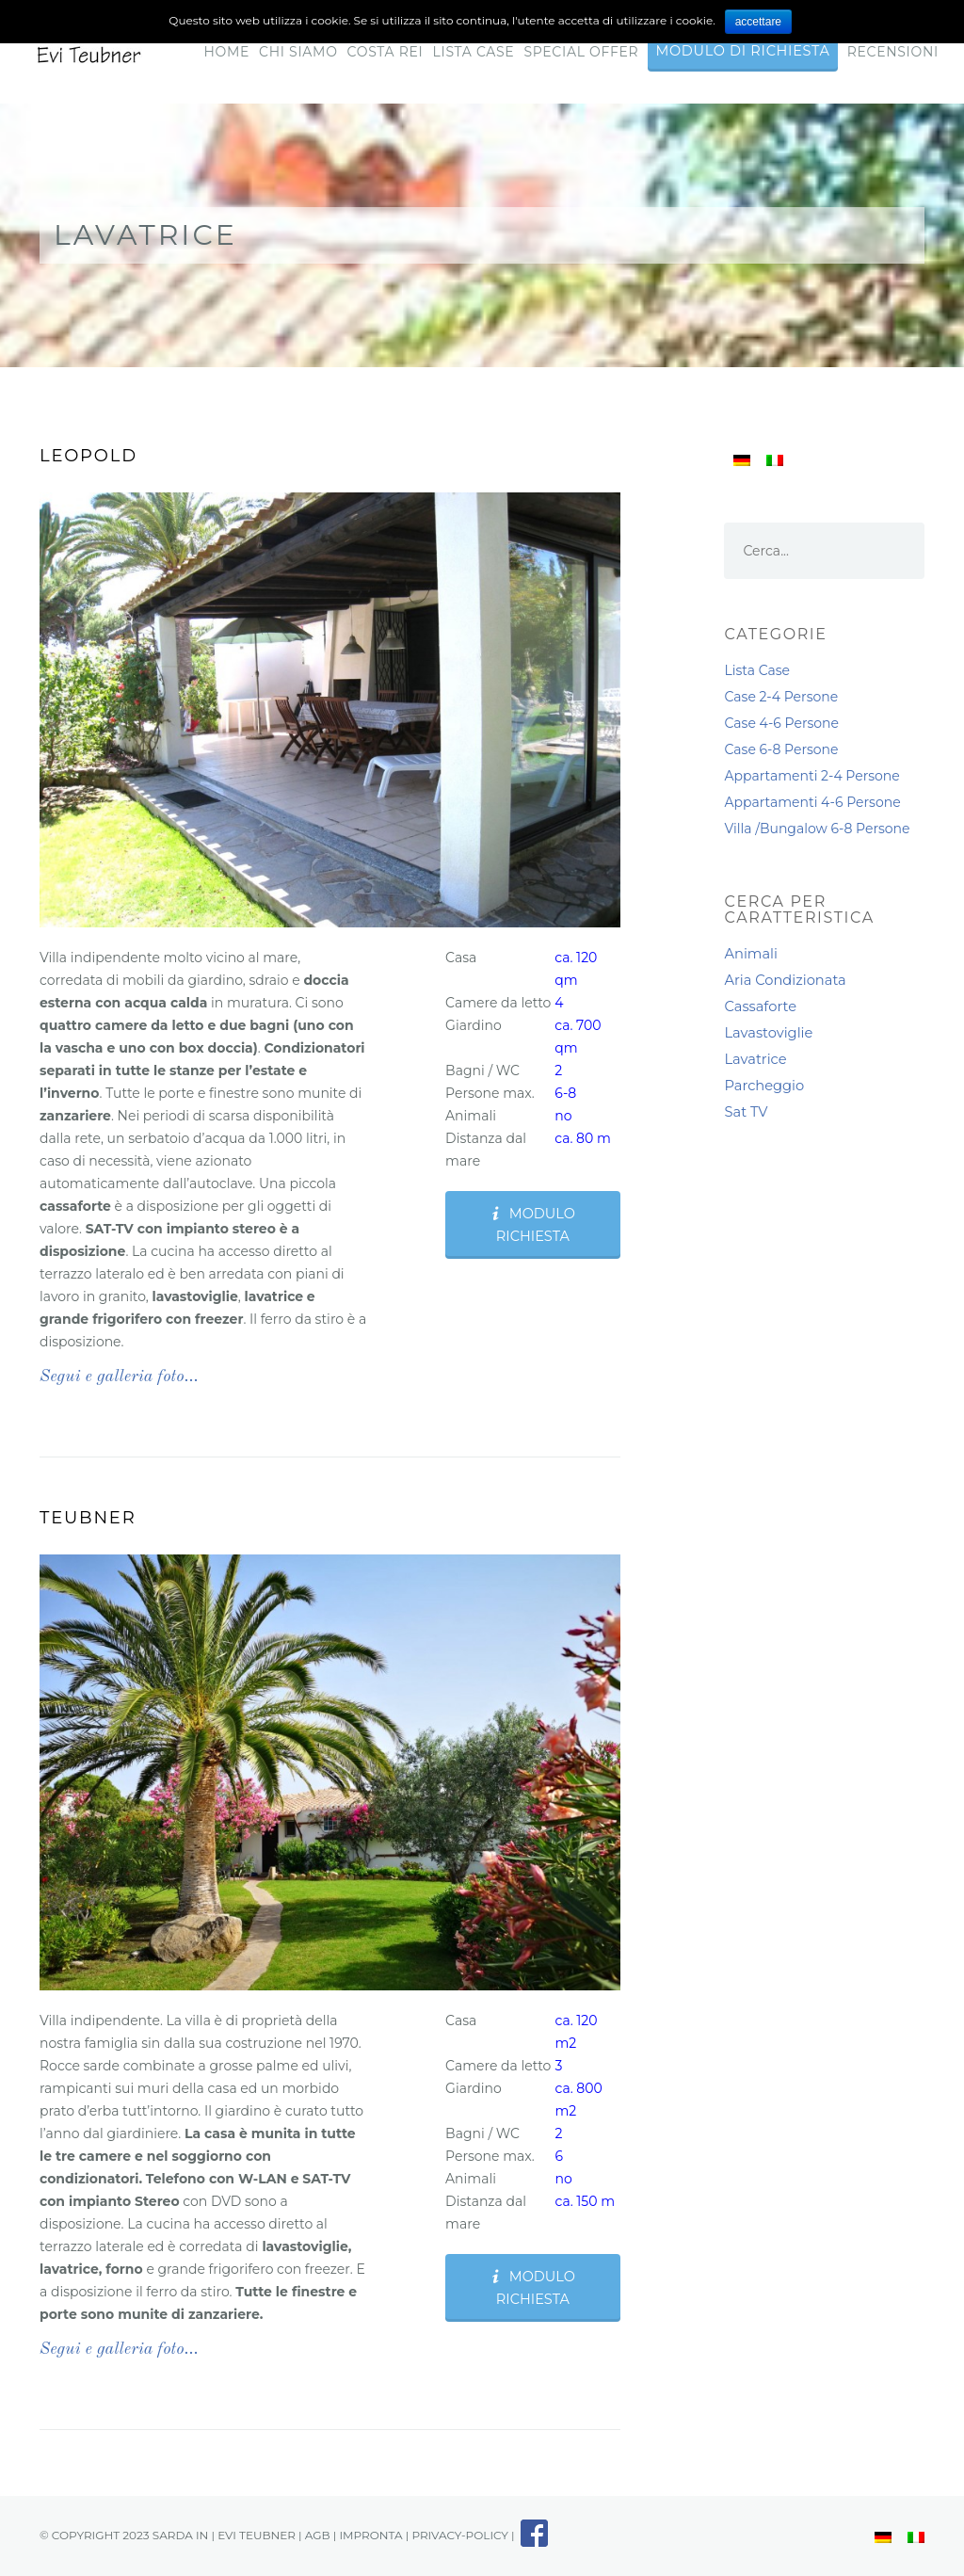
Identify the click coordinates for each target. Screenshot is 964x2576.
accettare (758, 21)
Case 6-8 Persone (781, 749)
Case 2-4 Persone (781, 696)
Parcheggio (764, 1085)
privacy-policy (459, 2535)
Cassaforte (760, 1006)
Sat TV (745, 1111)
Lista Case (474, 51)
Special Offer (580, 51)
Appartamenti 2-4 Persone (811, 775)
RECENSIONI (893, 51)
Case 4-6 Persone (781, 723)
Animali (750, 953)
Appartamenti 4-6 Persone (812, 802)
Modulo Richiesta (532, 1225)
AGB (317, 2535)
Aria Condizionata (784, 980)
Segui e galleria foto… (119, 1376)
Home (226, 51)
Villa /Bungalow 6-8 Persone (816, 828)
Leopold (88, 455)
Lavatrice (755, 1059)
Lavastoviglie (768, 1032)
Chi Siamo (298, 51)
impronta (370, 2535)
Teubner (88, 1517)
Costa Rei (385, 51)
